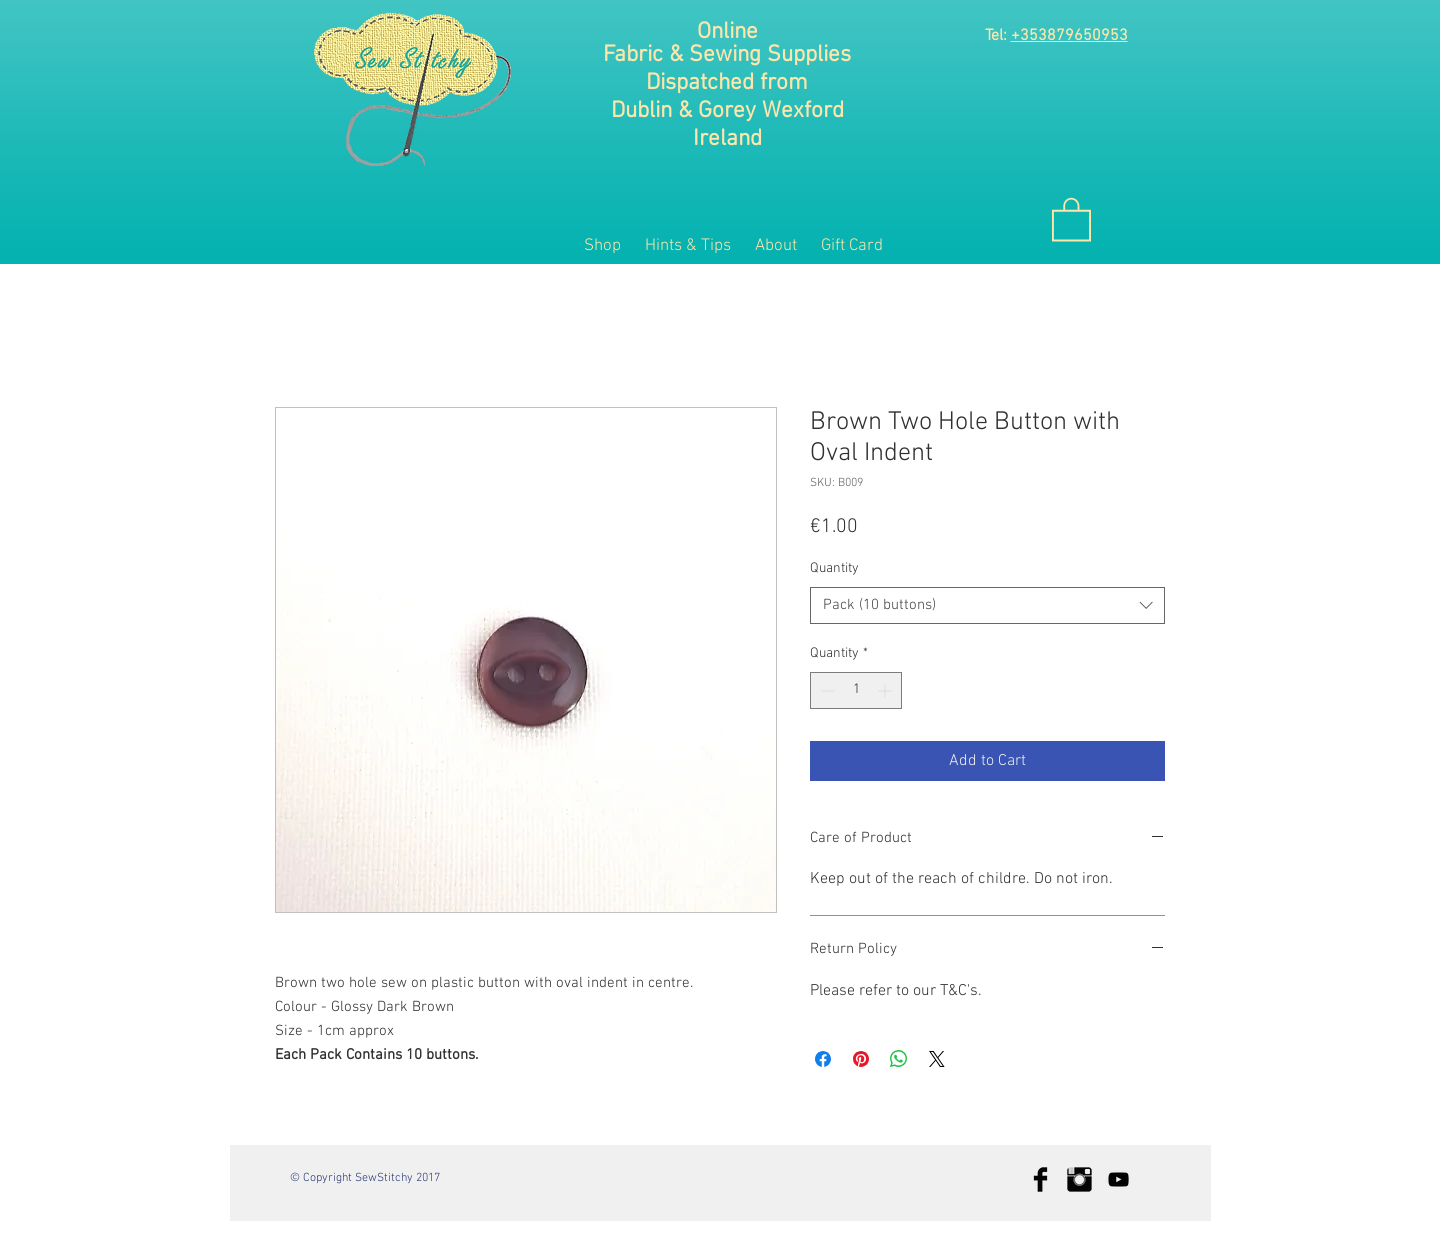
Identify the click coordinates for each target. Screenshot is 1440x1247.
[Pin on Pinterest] (861, 1059)
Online (727, 32)
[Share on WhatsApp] (899, 1059)
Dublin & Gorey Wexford (727, 111)
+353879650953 (1069, 36)
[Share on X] (937, 1059)
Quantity (834, 568)
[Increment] (886, 690)
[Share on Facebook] (823, 1059)
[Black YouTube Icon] (1118, 1179)
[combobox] (987, 606)
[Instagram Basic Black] (1079, 1179)
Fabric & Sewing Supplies (727, 55)
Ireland (727, 139)
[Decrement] (825, 690)
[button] (1071, 218)
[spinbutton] (856, 690)
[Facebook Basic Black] (1040, 1179)
